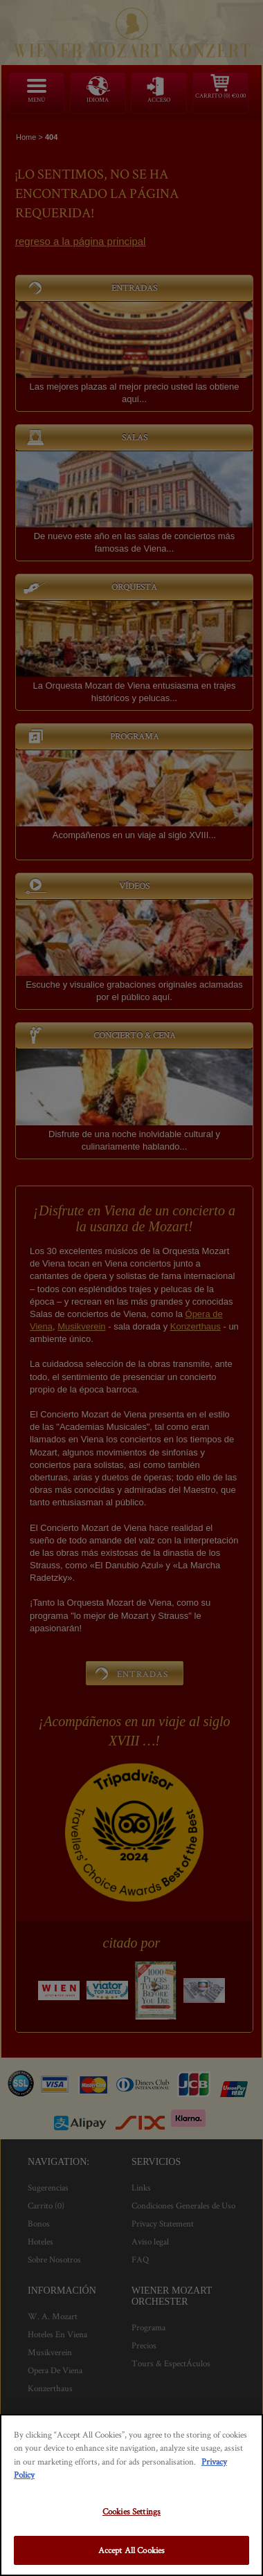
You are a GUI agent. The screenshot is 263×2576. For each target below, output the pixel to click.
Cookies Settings (131, 2511)
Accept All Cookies (131, 2550)
